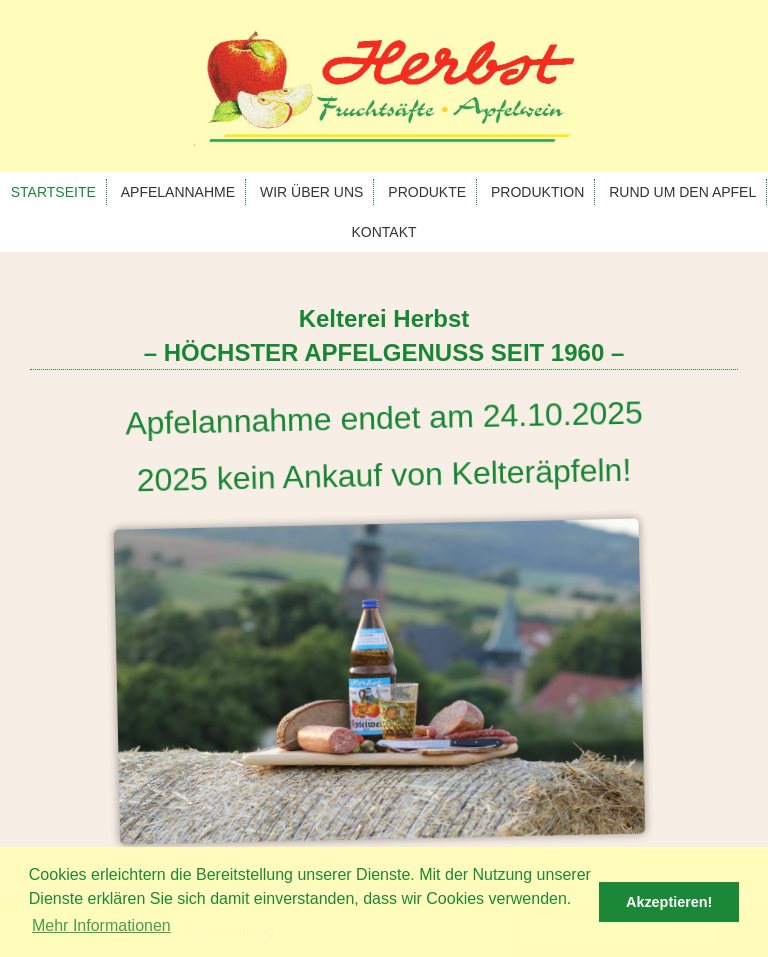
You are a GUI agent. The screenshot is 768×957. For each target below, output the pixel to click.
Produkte (427, 192)
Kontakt (383, 232)
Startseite (53, 192)
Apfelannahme (178, 192)
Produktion (537, 192)
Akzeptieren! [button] (669, 902)
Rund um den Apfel (682, 192)
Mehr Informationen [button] (101, 925)
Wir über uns (311, 192)
